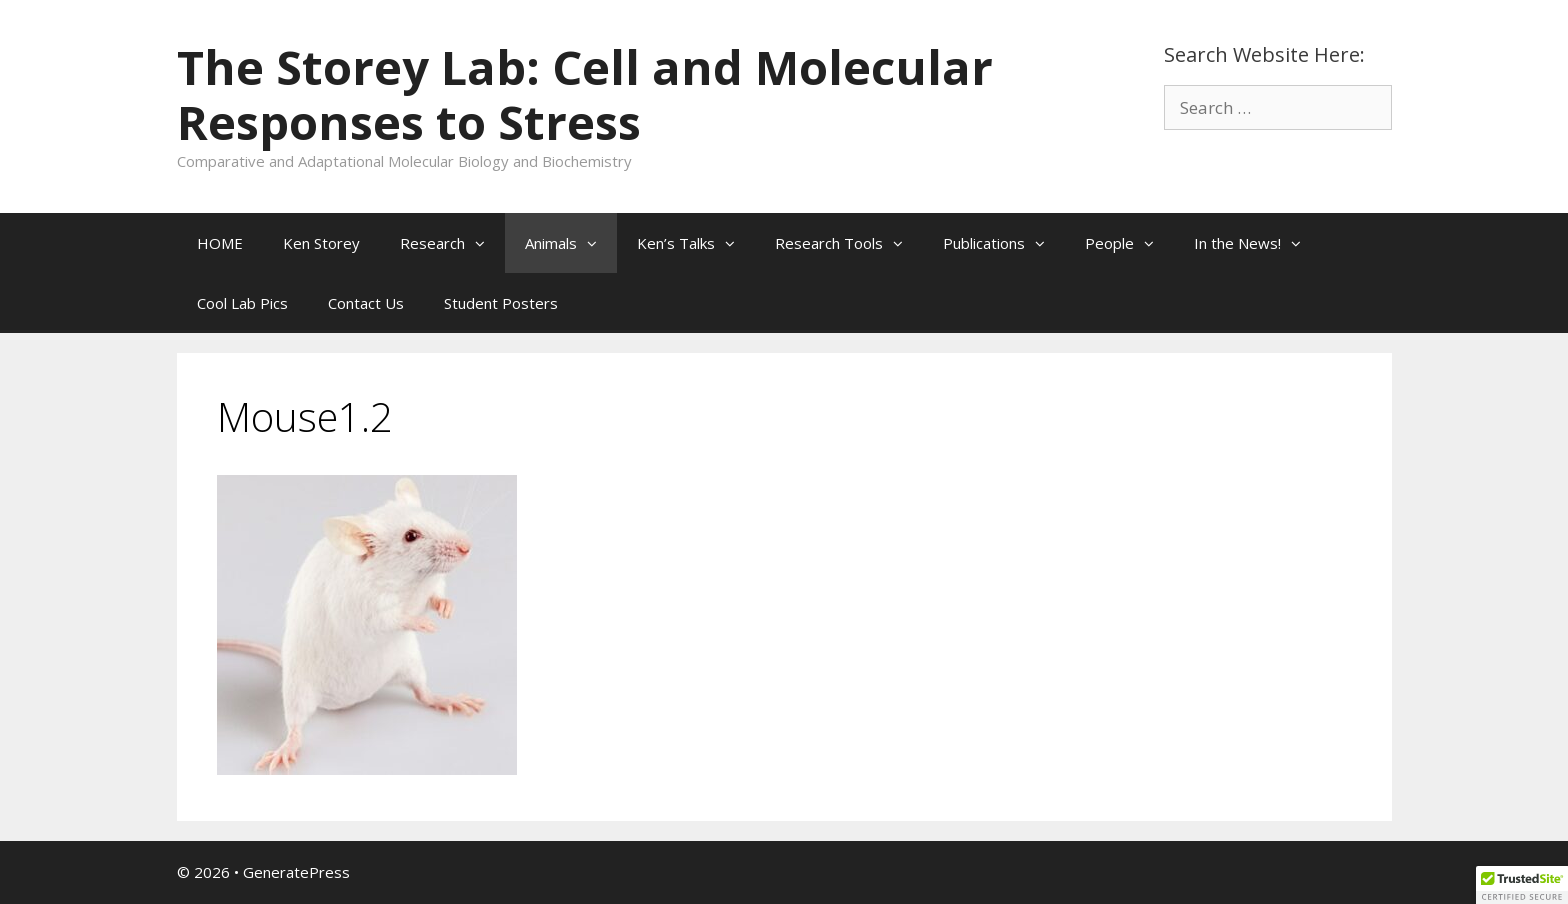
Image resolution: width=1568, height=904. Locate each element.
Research (452, 243)
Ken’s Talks (696, 243)
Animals (571, 243)
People (1129, 243)
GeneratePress (296, 872)
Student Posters (501, 303)
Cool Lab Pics (242, 303)
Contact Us (366, 303)
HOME (220, 243)
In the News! (1257, 243)
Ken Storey (321, 243)
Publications (1004, 243)
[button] (485, 243)
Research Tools (849, 243)
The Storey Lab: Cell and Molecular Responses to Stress (585, 94)
